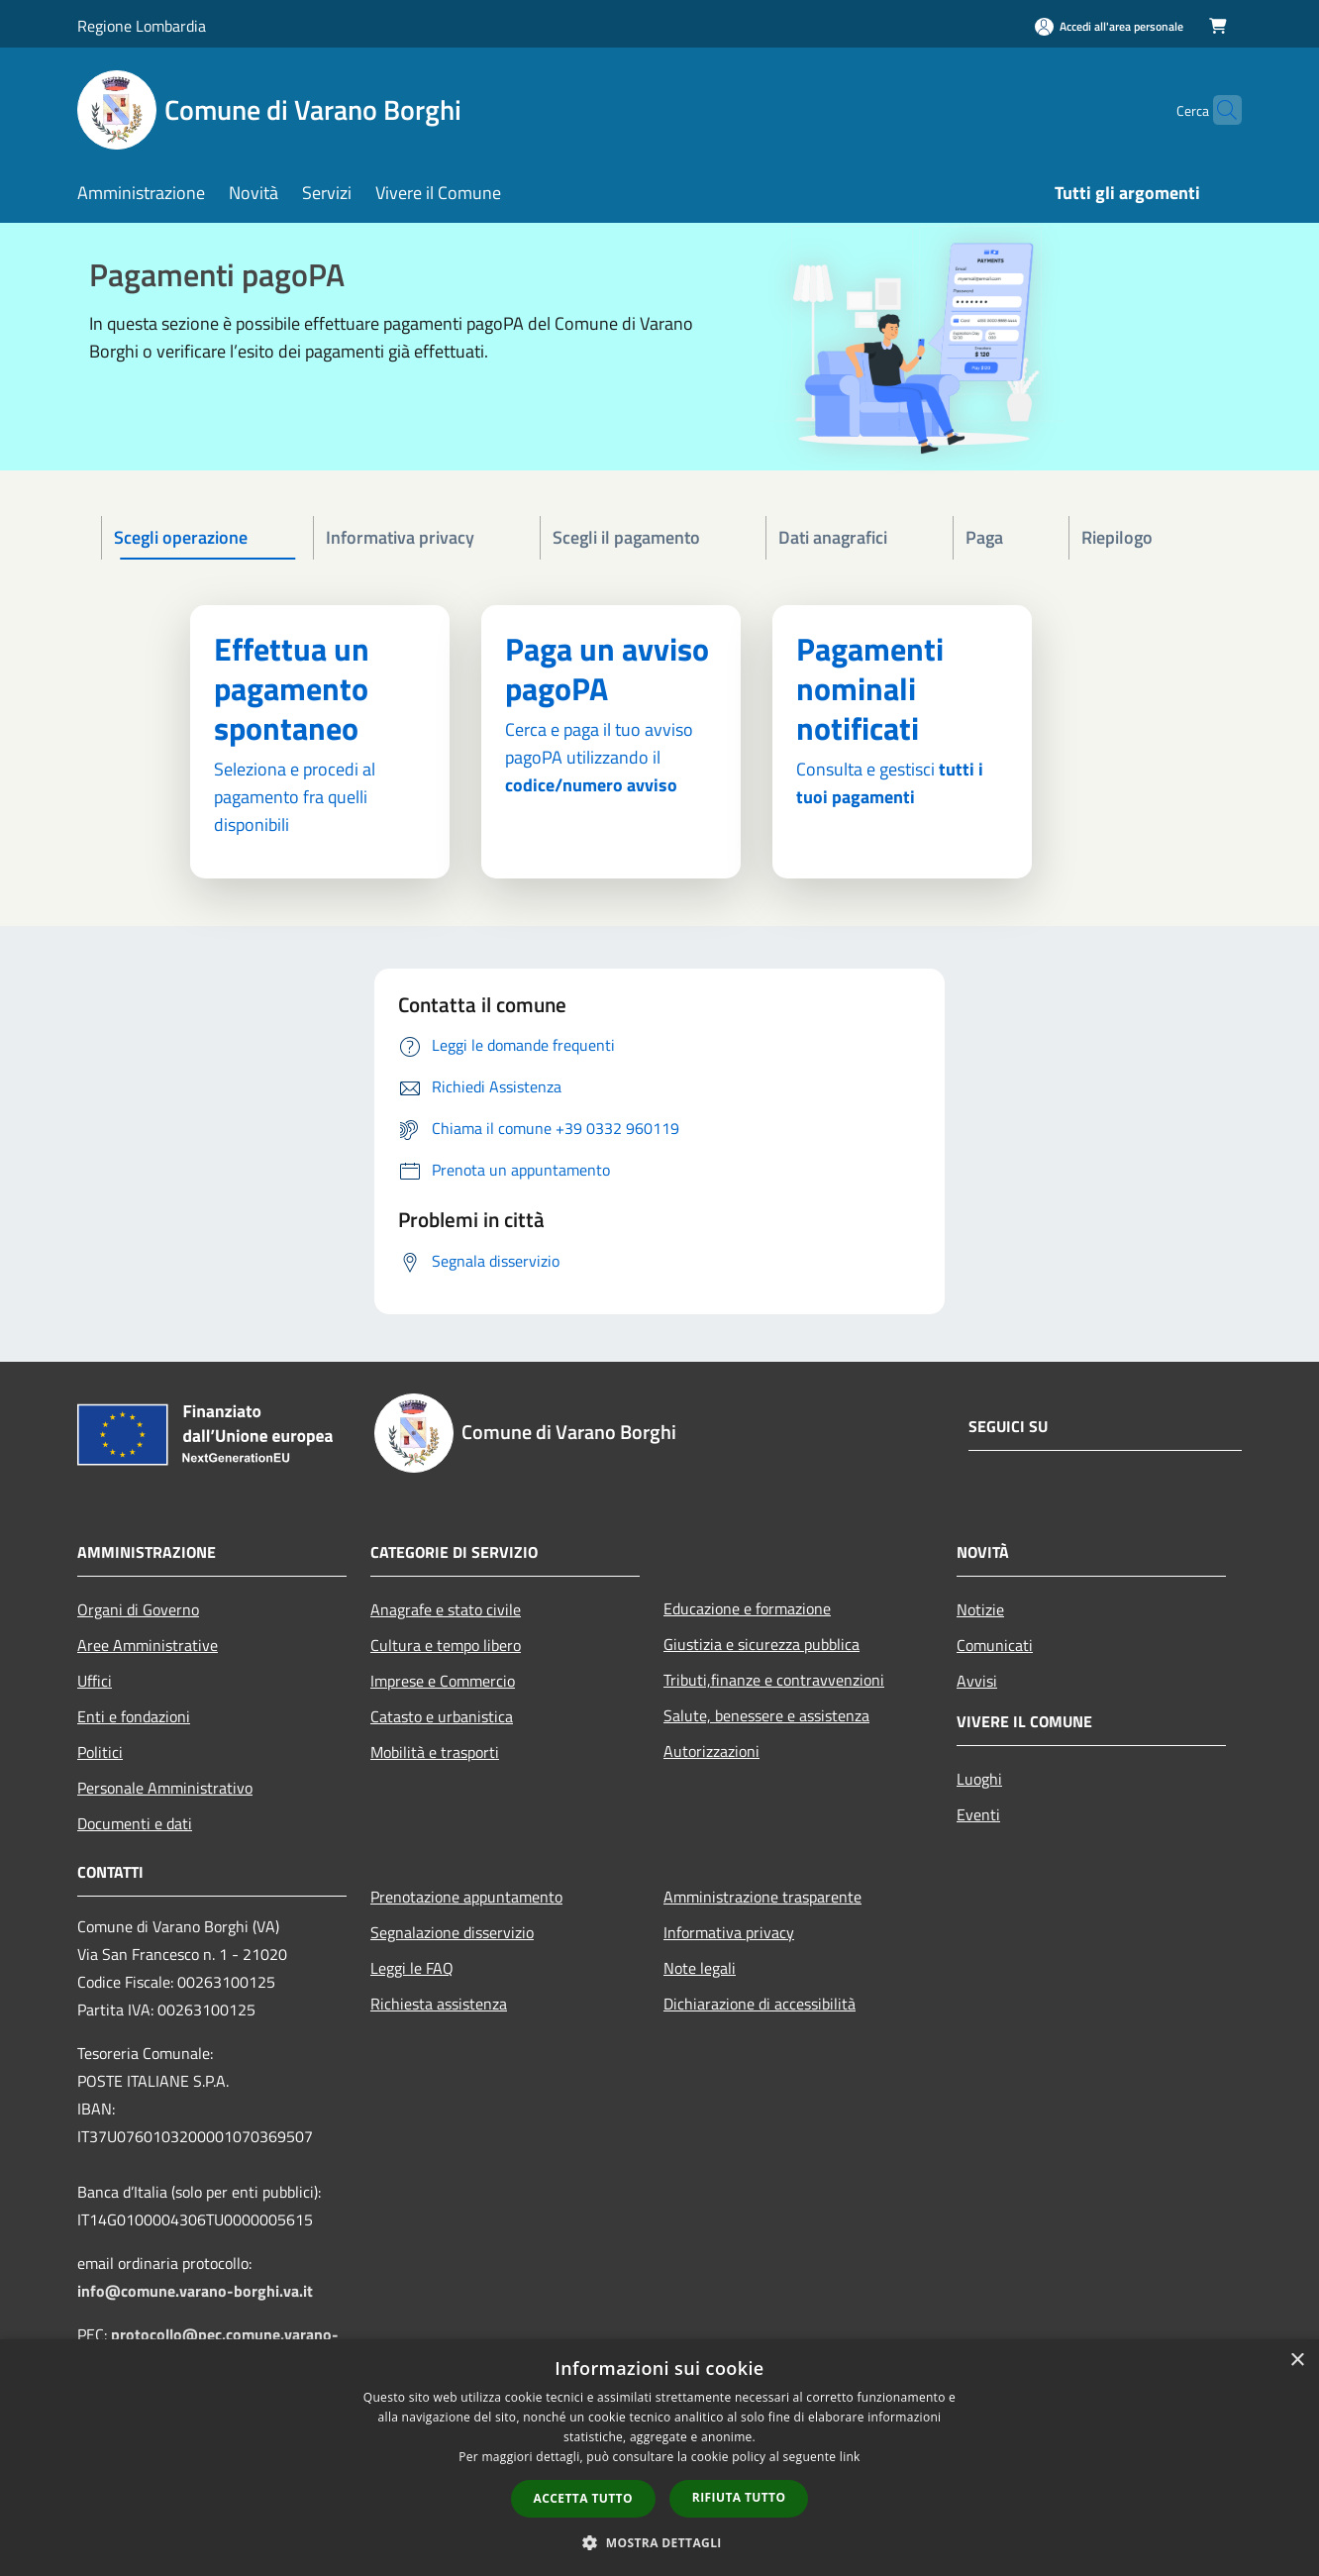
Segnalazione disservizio (452, 1932)
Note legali (699, 1968)
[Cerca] (1218, 110)
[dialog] (659, 2457)
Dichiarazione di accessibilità (759, 2003)
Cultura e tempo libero (445, 1645)
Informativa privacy (728, 1932)
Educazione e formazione (747, 1608)
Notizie (980, 1609)
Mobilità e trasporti (434, 1752)
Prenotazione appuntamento (466, 1896)
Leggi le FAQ (412, 1968)
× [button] (1296, 2360)
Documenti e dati (134, 1823)
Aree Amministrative (147, 1645)
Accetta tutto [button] (583, 2498)
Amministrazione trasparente (762, 1896)
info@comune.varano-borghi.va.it (195, 2291)
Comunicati (995, 1645)
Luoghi (979, 1779)
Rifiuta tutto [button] (739, 2497)
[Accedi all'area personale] (1109, 26)
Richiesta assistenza (438, 2003)
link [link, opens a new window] (850, 2456)
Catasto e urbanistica (441, 1716)
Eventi (978, 1814)
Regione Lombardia (141, 26)
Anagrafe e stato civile (445, 1609)
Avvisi (977, 1681)
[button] (659, 2542)
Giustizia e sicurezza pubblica (761, 1644)
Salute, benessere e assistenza (766, 1715)
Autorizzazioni (711, 1751)
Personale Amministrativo (165, 1788)
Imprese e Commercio (442, 1681)
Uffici (94, 1681)
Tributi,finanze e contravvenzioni (773, 1680)
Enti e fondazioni (133, 1716)
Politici (100, 1752)
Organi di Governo (138, 1609)
